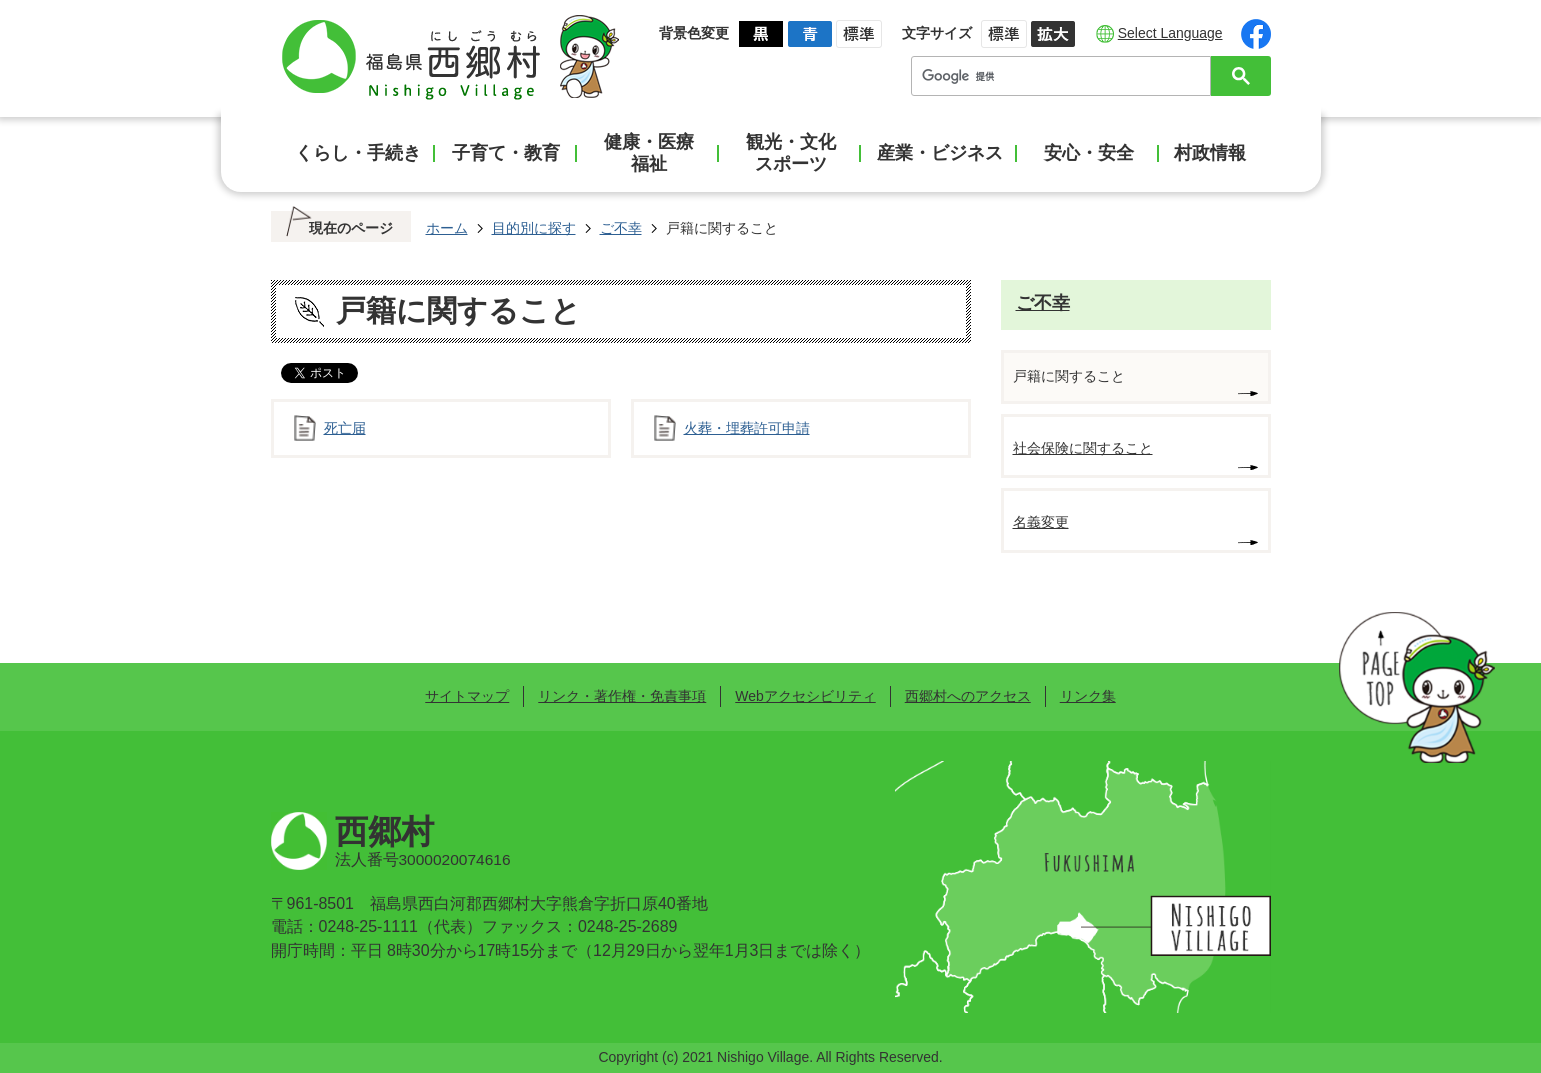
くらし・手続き (358, 153)
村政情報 (1210, 153)
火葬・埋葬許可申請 (747, 428)
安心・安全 (1089, 153)
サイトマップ (467, 696)
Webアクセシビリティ (805, 696)
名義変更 (1041, 522)
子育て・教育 (506, 153)
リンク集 (1088, 696)
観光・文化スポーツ (791, 153)
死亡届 (345, 428)
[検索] (1066, 76)
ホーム (447, 228)
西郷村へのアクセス (968, 696)
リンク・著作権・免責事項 (622, 696)
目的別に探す (534, 228)
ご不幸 (621, 228)
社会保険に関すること (1083, 448)
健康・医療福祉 (649, 153)
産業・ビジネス (940, 153)
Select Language (1170, 33)
